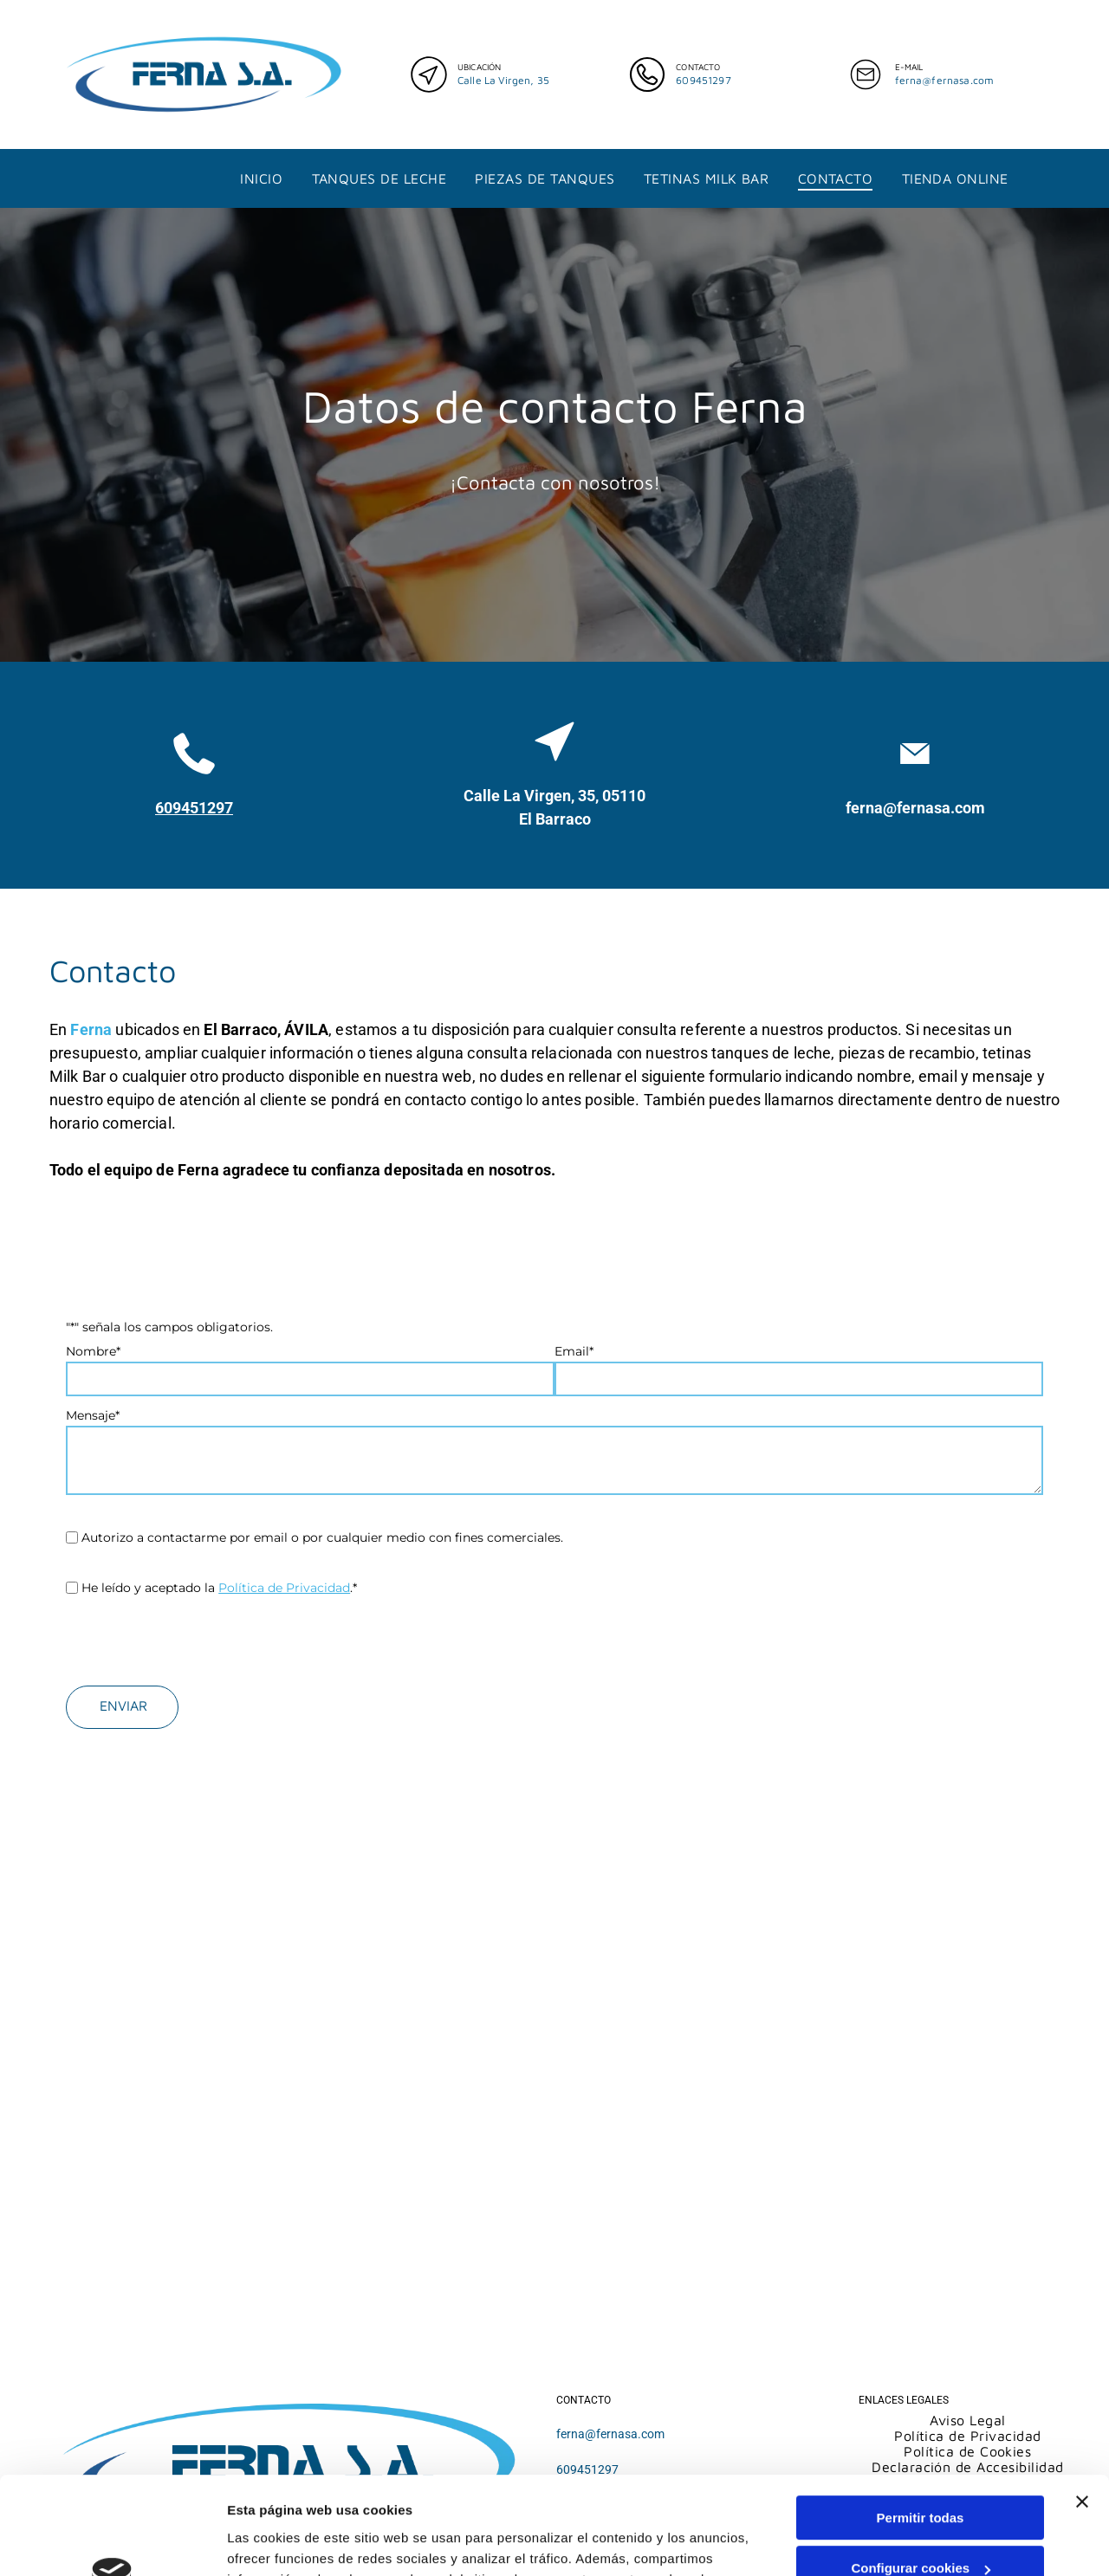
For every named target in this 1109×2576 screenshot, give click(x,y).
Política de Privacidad (284, 1587)
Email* (573, 1351)
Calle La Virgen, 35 (503, 80)
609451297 (703, 80)
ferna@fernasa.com (945, 80)
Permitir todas (920, 2399)
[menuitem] (261, 178)
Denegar (920, 2500)
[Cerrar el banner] (1082, 2383)
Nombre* (93, 1351)
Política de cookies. (353, 2523)
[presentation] (197, 1634)
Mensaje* (93, 1415)
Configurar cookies (920, 2450)
